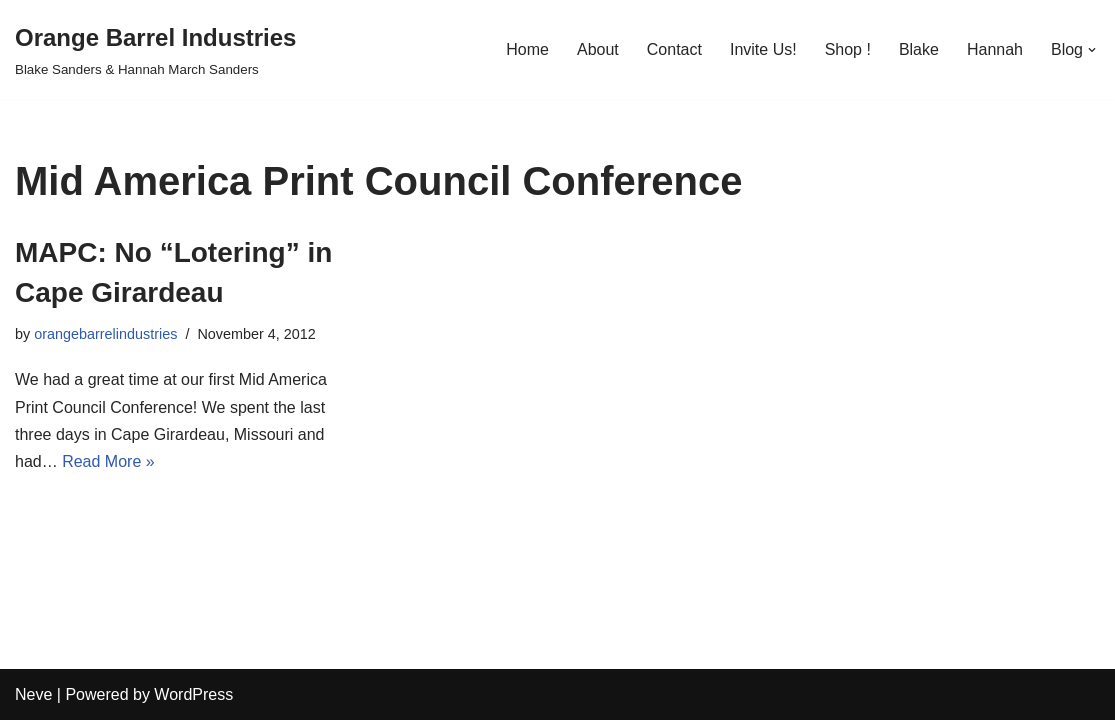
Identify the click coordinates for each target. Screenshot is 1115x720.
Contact (674, 49)
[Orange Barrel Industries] (155, 49)
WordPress (193, 694)
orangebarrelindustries (105, 334)
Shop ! (848, 49)
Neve (33, 694)
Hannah (995, 49)
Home (527, 49)
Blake (919, 49)
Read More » (108, 461)
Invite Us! (763, 49)
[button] (1092, 50)
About (598, 49)
